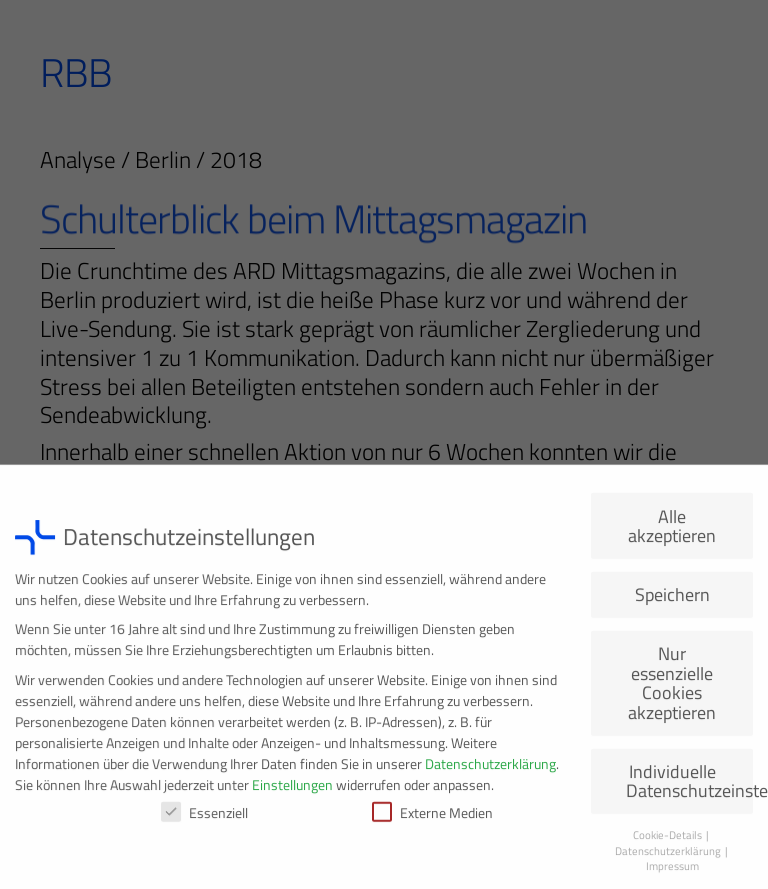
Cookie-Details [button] (668, 842)
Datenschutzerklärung (490, 769)
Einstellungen (292, 790)
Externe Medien (432, 818)
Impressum (672, 873)
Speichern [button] (672, 601)
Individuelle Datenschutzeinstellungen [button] (689, 787)
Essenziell (204, 818)
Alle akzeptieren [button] (672, 532)
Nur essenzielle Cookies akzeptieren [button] (672, 690)
